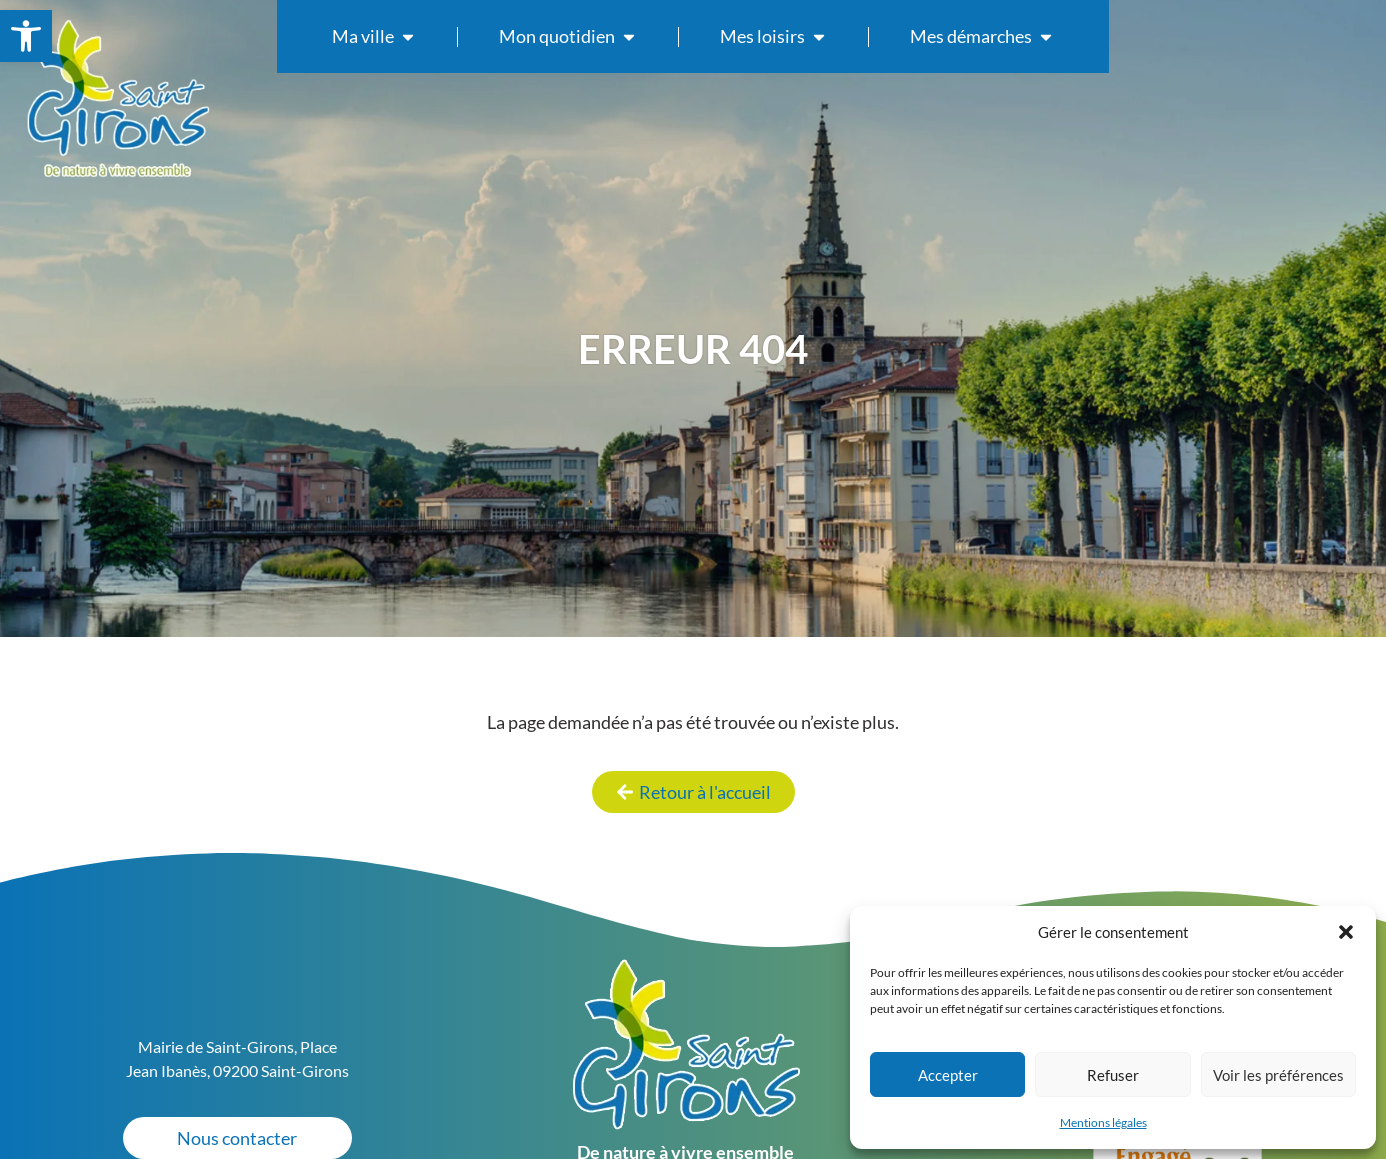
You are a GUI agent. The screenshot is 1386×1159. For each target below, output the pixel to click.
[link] (26, 36)
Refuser (1113, 1075)
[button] (1346, 932)
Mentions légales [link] (1103, 1122)
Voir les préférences (1278, 1075)
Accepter (948, 1075)
